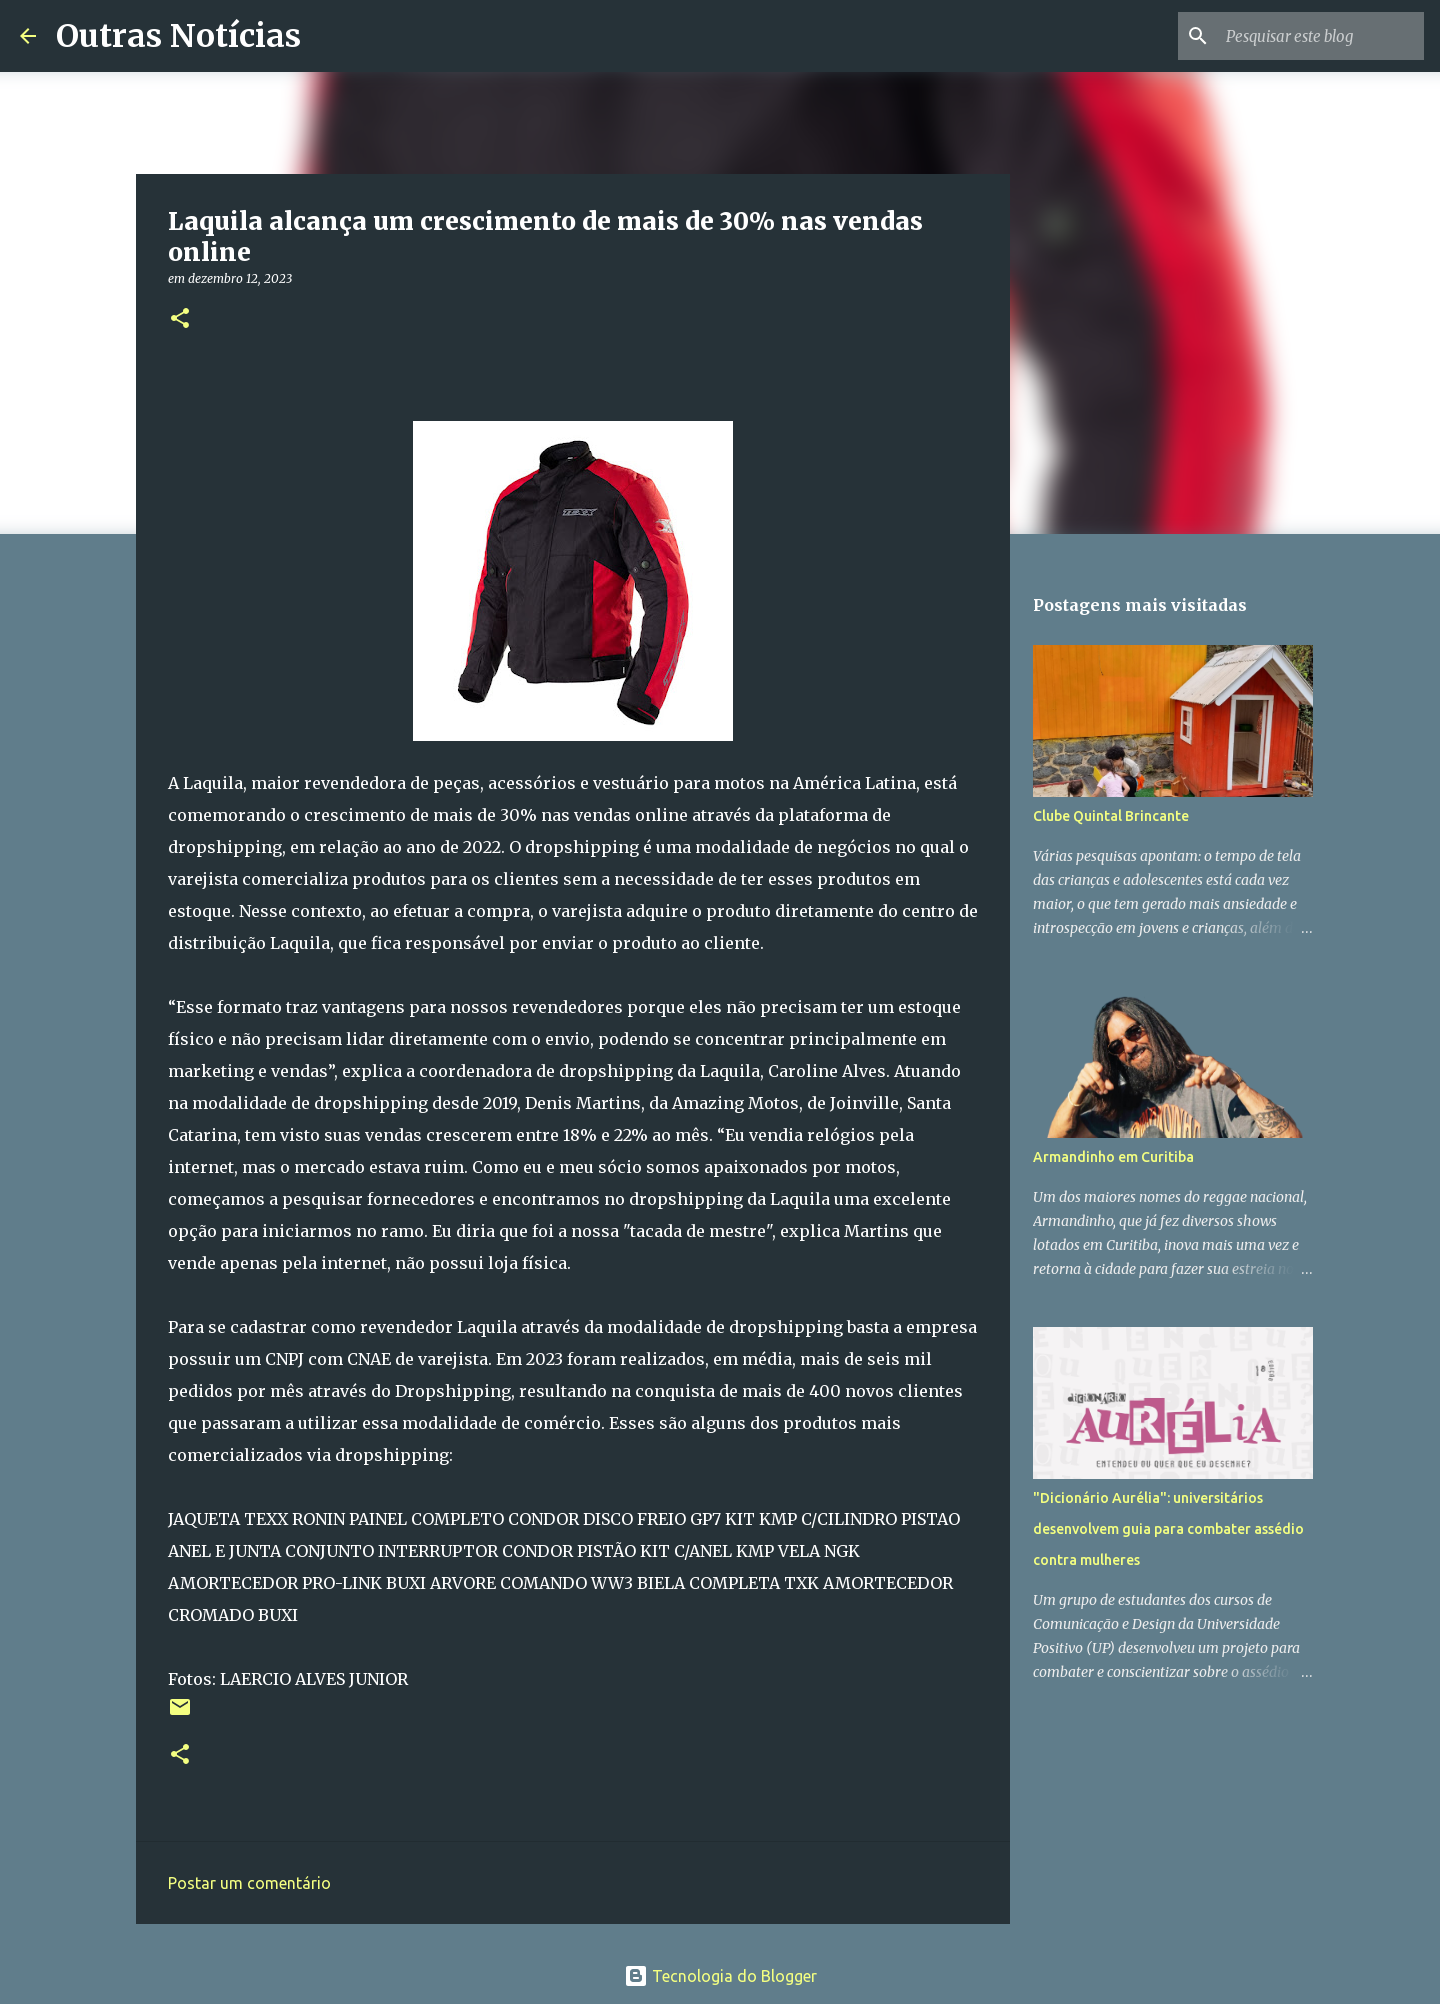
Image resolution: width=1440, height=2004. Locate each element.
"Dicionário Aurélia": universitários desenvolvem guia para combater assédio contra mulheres (1168, 1529)
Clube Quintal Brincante (1111, 816)
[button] (180, 319)
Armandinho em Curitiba (1113, 1157)
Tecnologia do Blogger (720, 1976)
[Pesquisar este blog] (1319, 36)
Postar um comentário (249, 1883)
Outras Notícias (178, 36)
